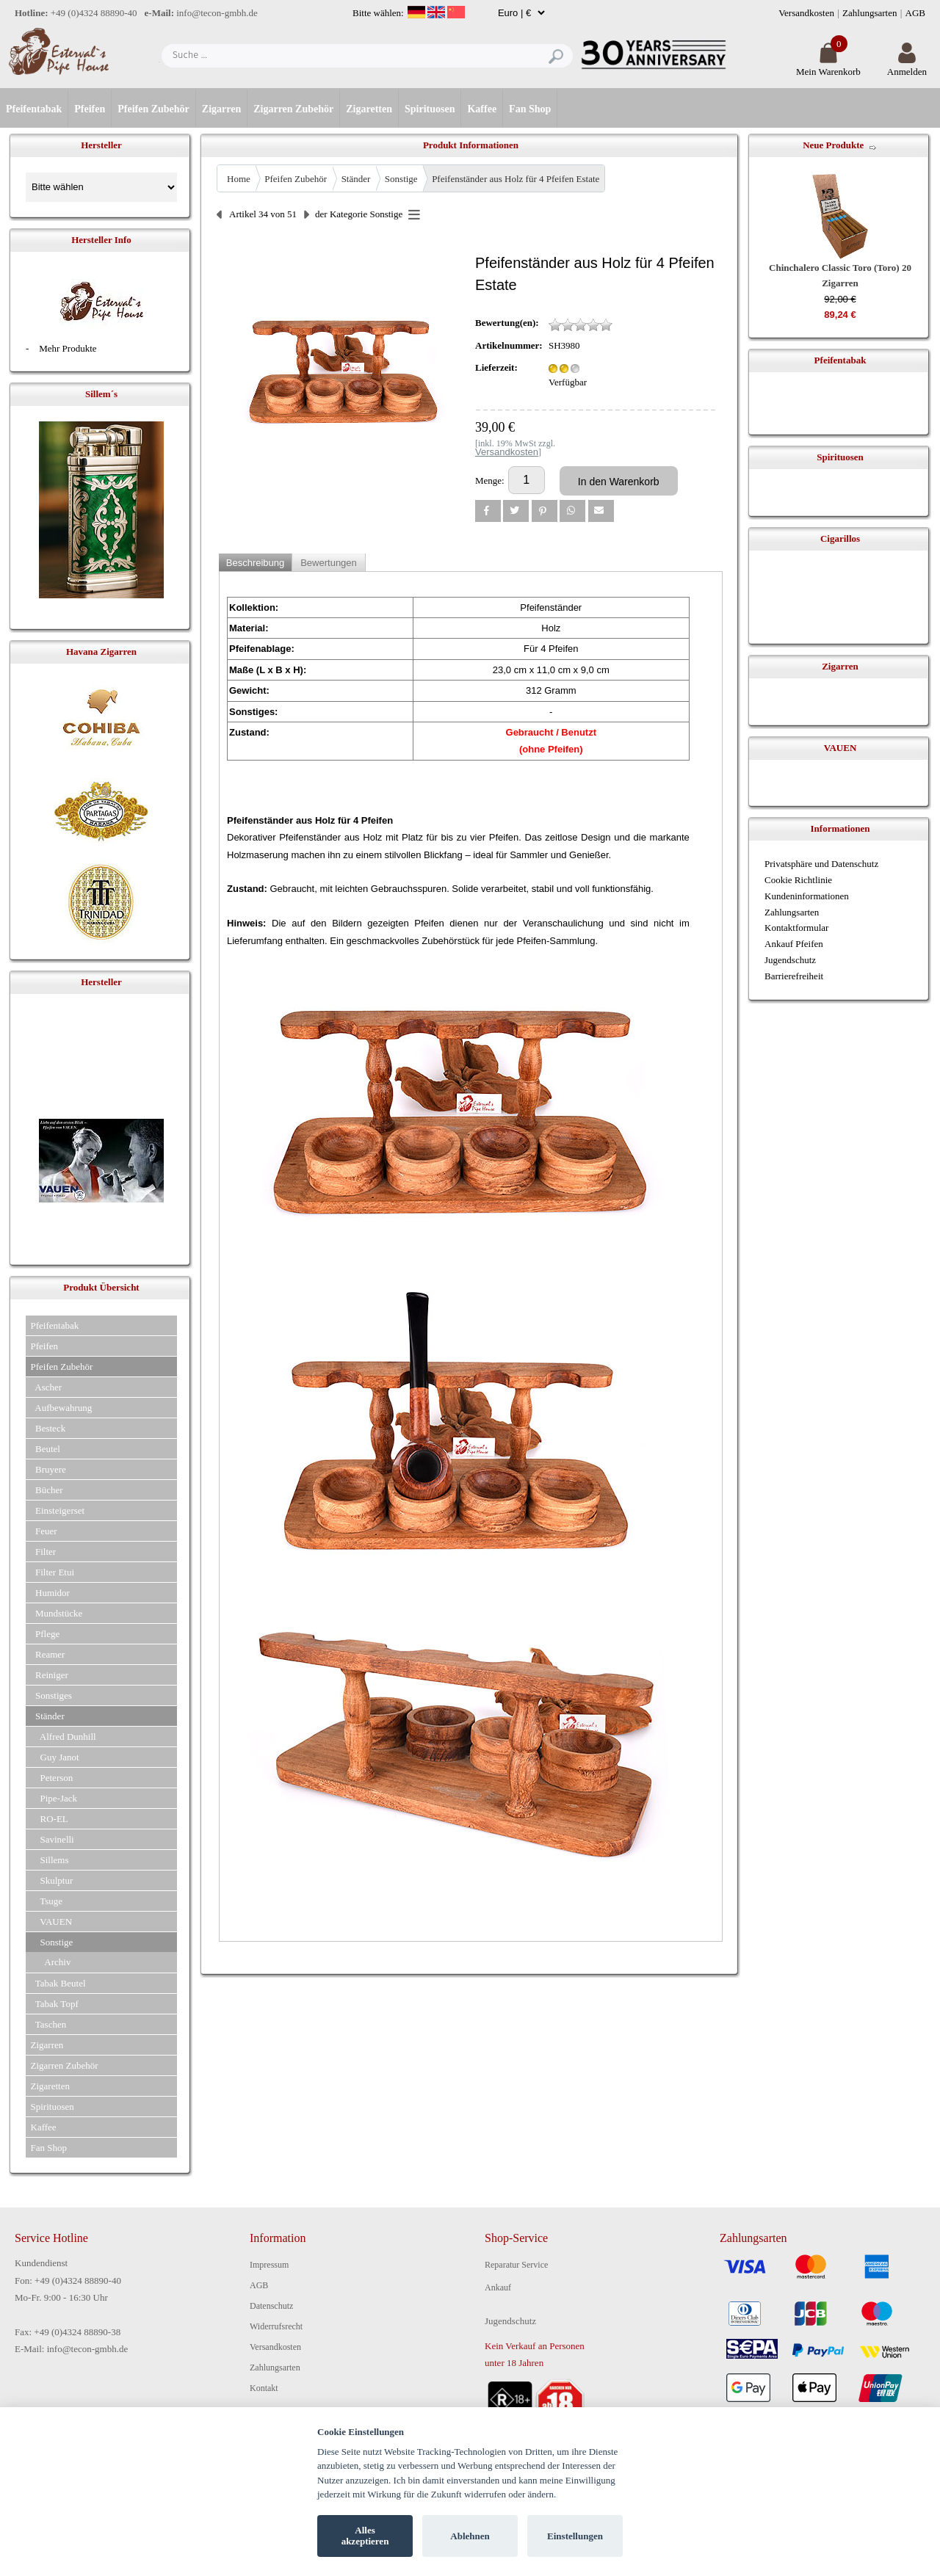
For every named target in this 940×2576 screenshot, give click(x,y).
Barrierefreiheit (793, 976)
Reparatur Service (516, 2265)
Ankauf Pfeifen (793, 943)
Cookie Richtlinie (798, 879)
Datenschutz (271, 2306)
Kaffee (481, 109)
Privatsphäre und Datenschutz (821, 863)
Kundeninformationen (806, 895)
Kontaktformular (796, 927)
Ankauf (498, 2287)
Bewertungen (328, 562)
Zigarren (221, 109)
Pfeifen (89, 109)
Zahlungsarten (869, 12)
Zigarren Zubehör (293, 109)
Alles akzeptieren (365, 2536)
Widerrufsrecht (276, 2326)
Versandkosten (806, 12)
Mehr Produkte (67, 348)
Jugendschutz (790, 959)
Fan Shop (530, 109)
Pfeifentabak (34, 109)
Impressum (269, 2265)
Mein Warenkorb (828, 65)
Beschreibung (255, 562)
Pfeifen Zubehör (153, 109)
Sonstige (401, 178)
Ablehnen (469, 2535)
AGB (915, 12)
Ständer (356, 178)
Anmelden (907, 65)
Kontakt (264, 2388)
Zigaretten (369, 109)
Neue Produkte (833, 144)
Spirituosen (430, 109)
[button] (488, 511)
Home (238, 178)
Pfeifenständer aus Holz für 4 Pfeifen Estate (515, 178)
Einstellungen (575, 2535)
